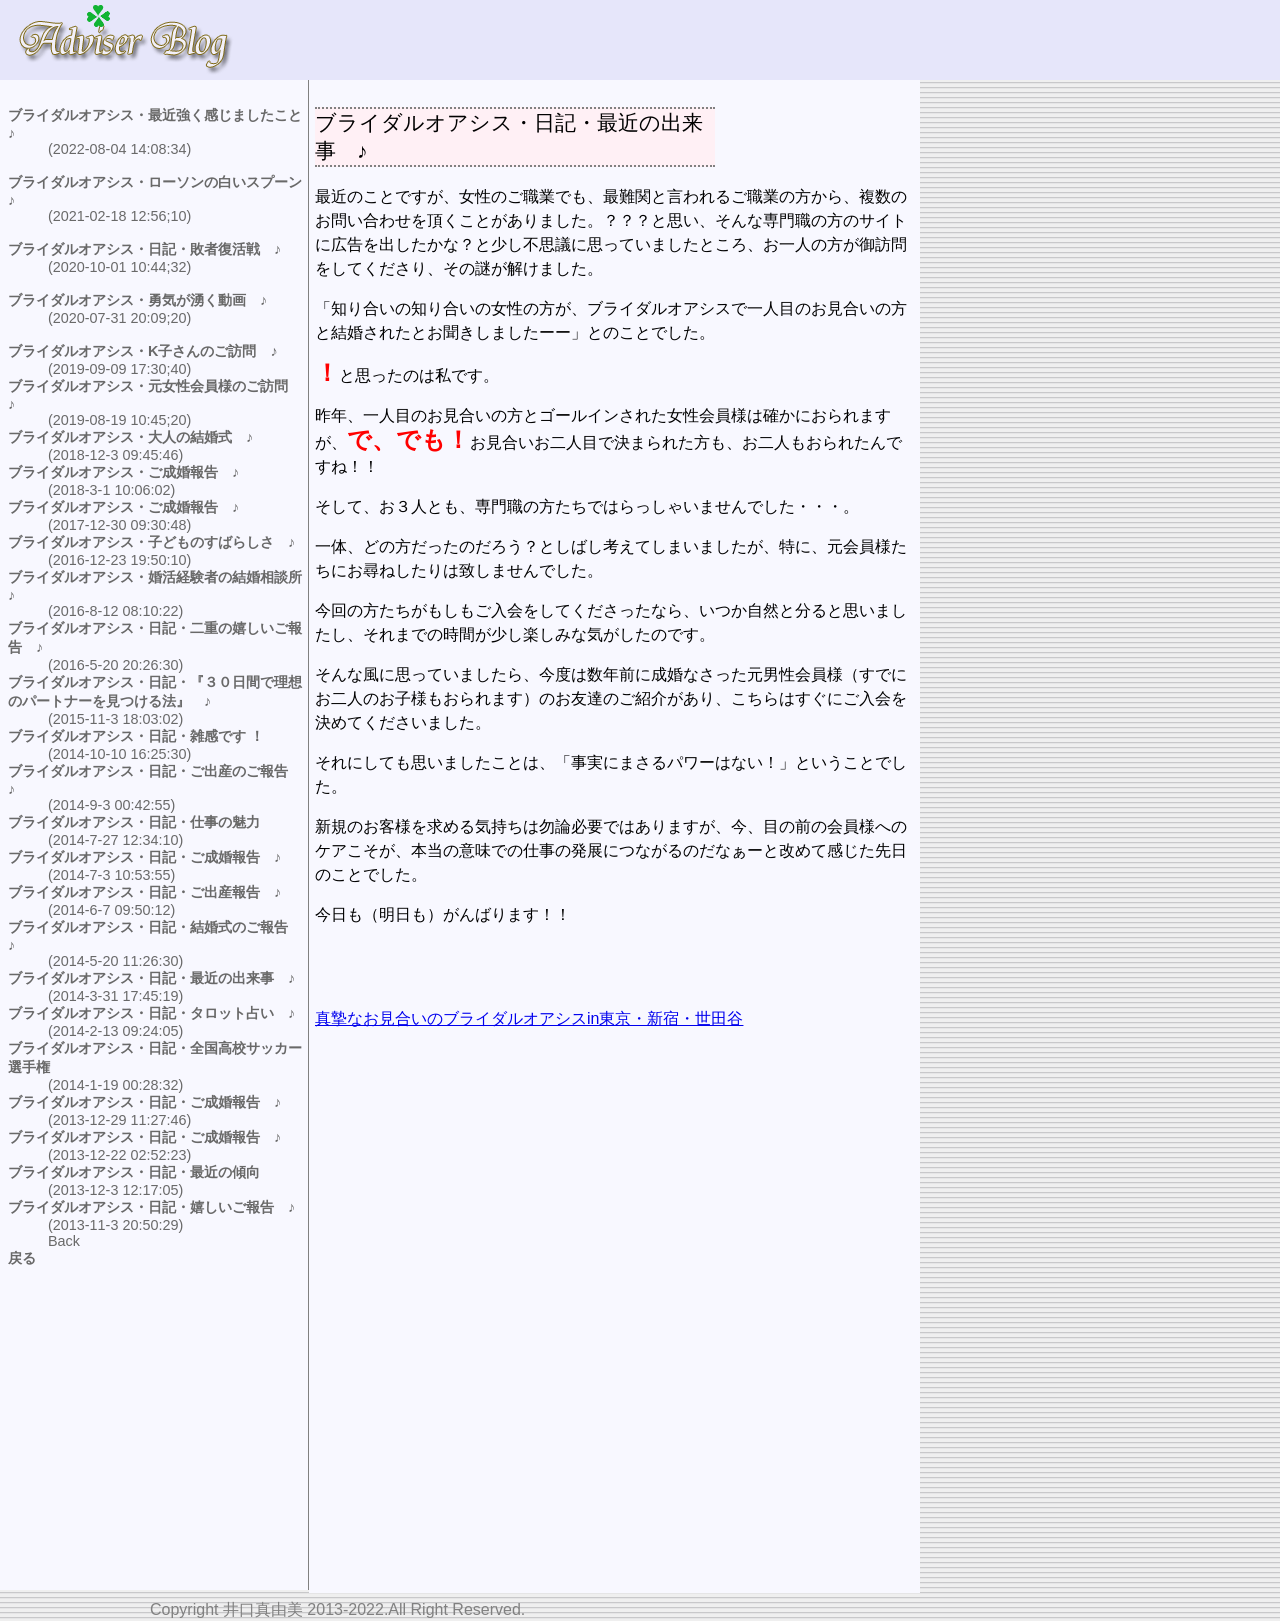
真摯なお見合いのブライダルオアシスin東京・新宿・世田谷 (529, 1018)
